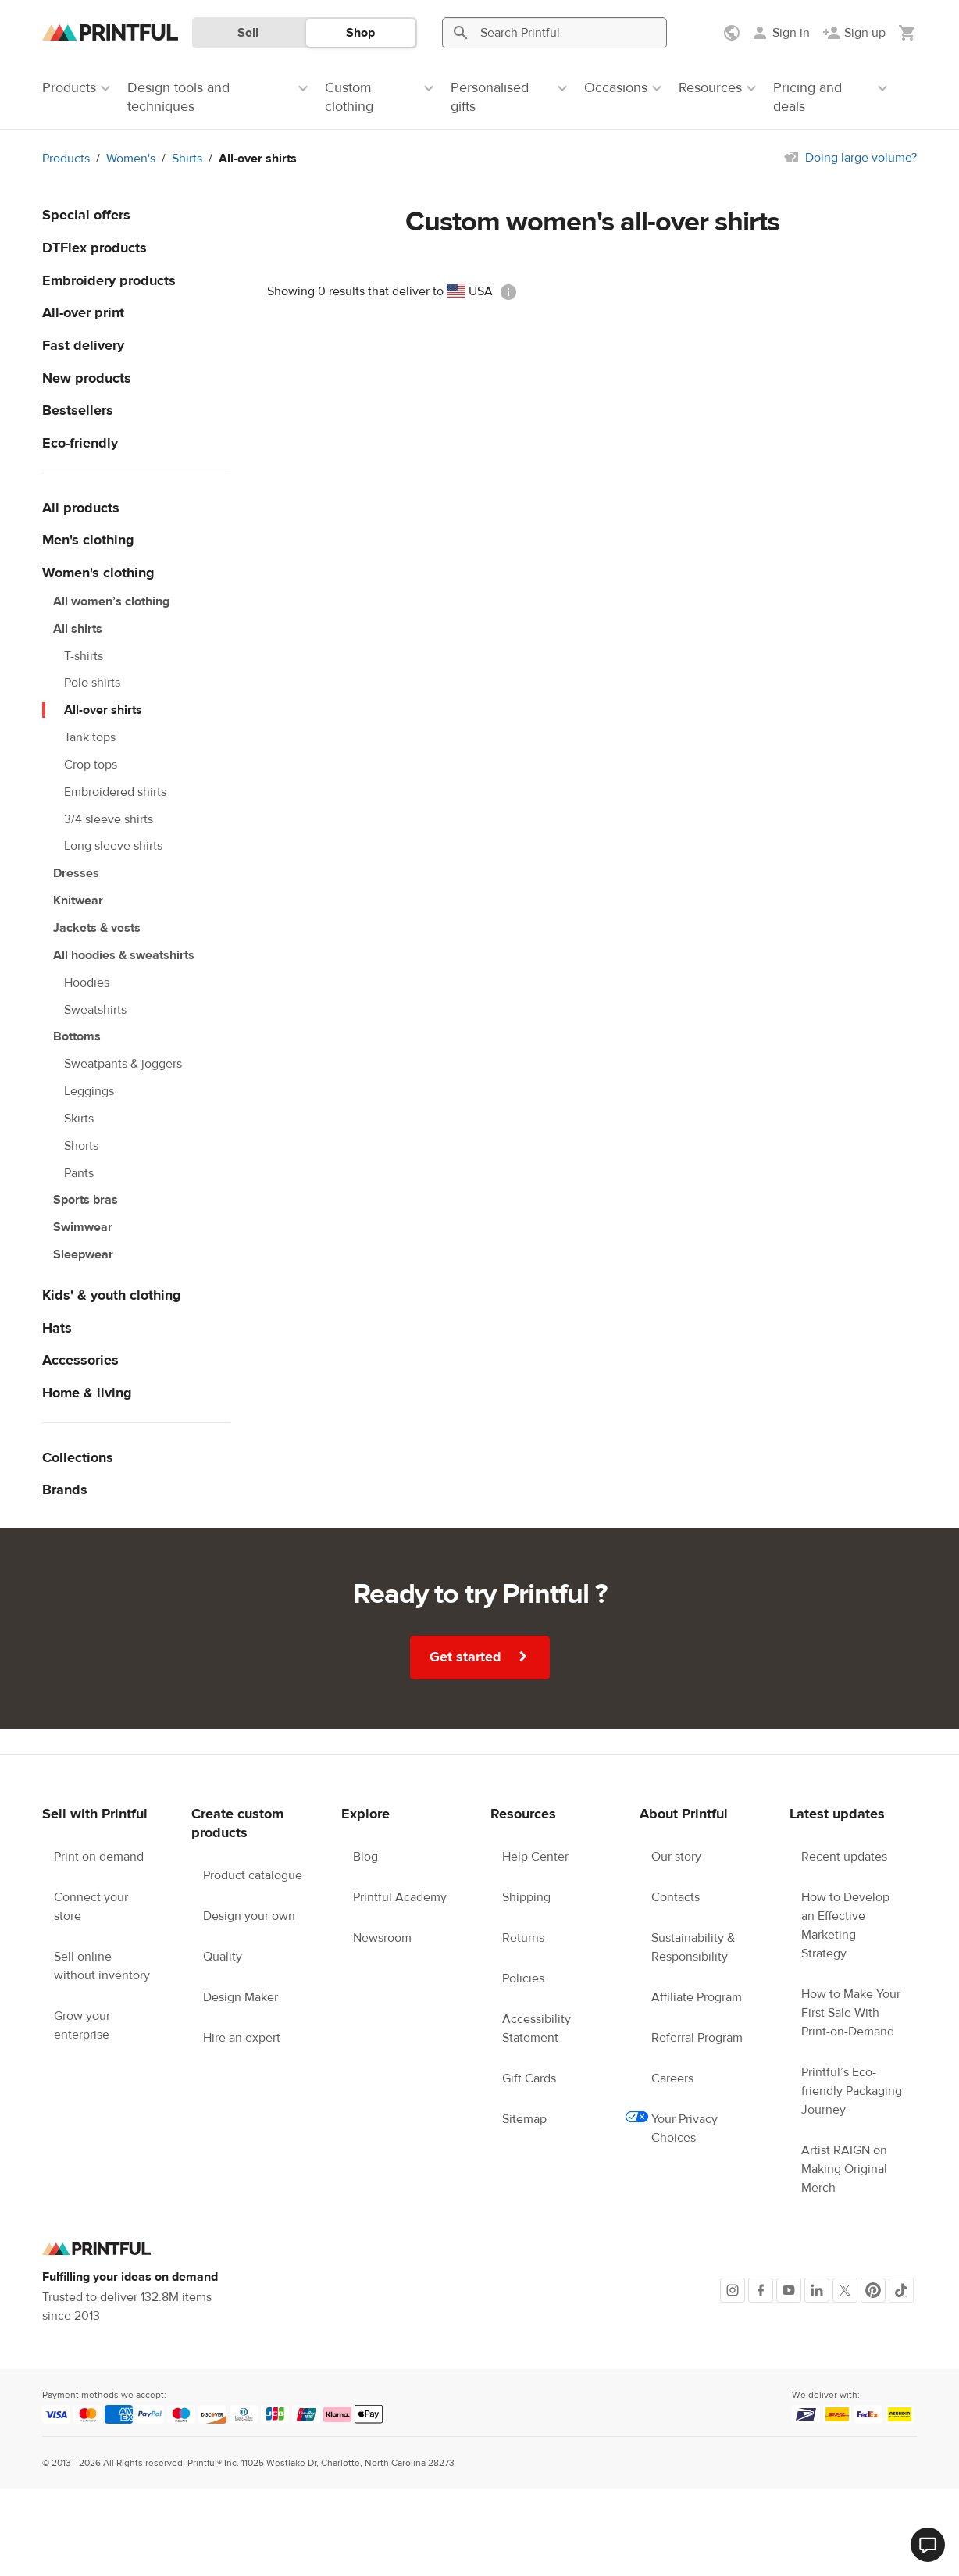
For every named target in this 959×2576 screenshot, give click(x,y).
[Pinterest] (873, 2290)
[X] (844, 2290)
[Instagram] (732, 2290)
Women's (130, 158)
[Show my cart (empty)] (907, 32)
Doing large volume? (861, 158)
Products (66, 158)
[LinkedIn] (816, 2290)
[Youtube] (788, 2290)
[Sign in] (780, 32)
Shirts (187, 158)
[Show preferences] (733, 32)
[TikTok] (901, 2290)
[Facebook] (760, 2290)
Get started (481, 1656)
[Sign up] (854, 32)
